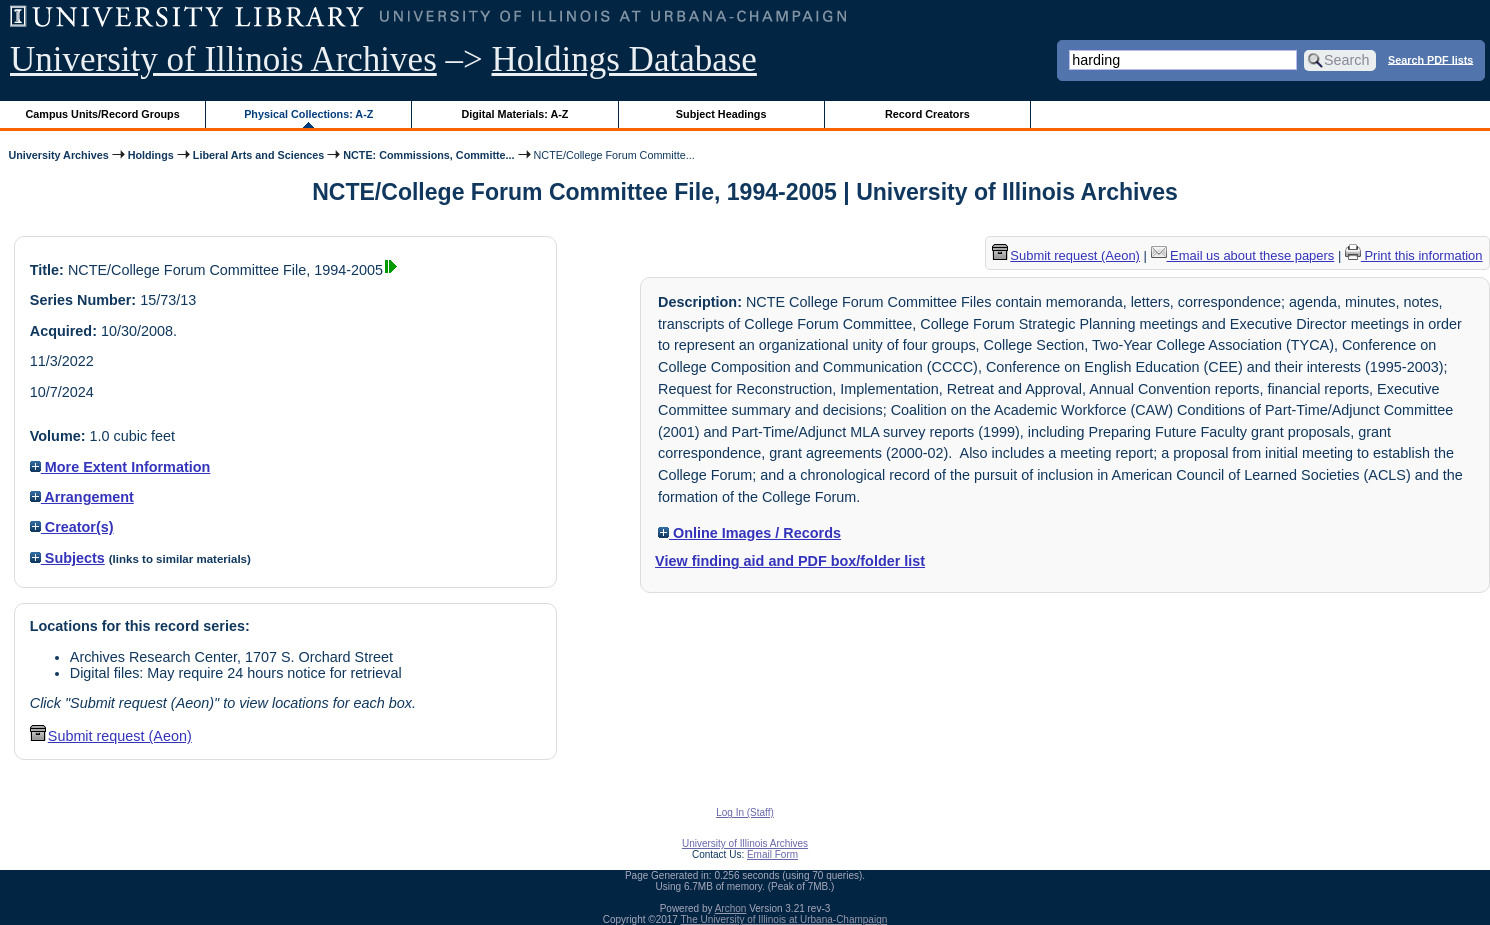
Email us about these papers (1243, 255)
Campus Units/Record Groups (103, 114)
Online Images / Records (749, 533)
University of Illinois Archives (223, 59)
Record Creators (927, 114)
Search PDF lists (1430, 59)
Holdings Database (624, 59)
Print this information (1414, 255)
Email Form (772, 854)
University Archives (58, 155)
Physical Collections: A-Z (308, 114)
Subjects (67, 558)
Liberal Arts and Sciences (258, 155)
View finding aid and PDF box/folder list (790, 561)
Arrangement (82, 497)
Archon (731, 908)
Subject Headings (721, 114)
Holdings (151, 155)
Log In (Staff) (745, 812)
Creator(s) (72, 527)
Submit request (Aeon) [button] (111, 736)
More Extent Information (120, 467)
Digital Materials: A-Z (514, 114)
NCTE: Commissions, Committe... (428, 155)
